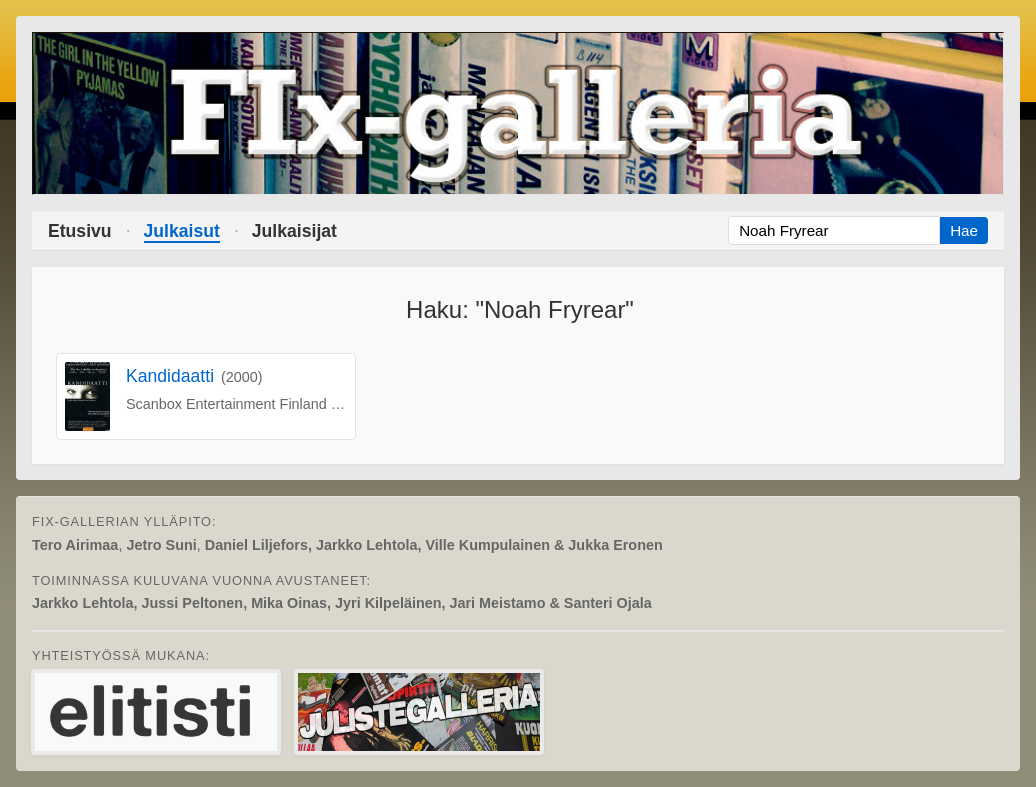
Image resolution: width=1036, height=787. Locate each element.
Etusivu (80, 231)
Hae (964, 230)
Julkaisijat (294, 231)
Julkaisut (182, 231)
